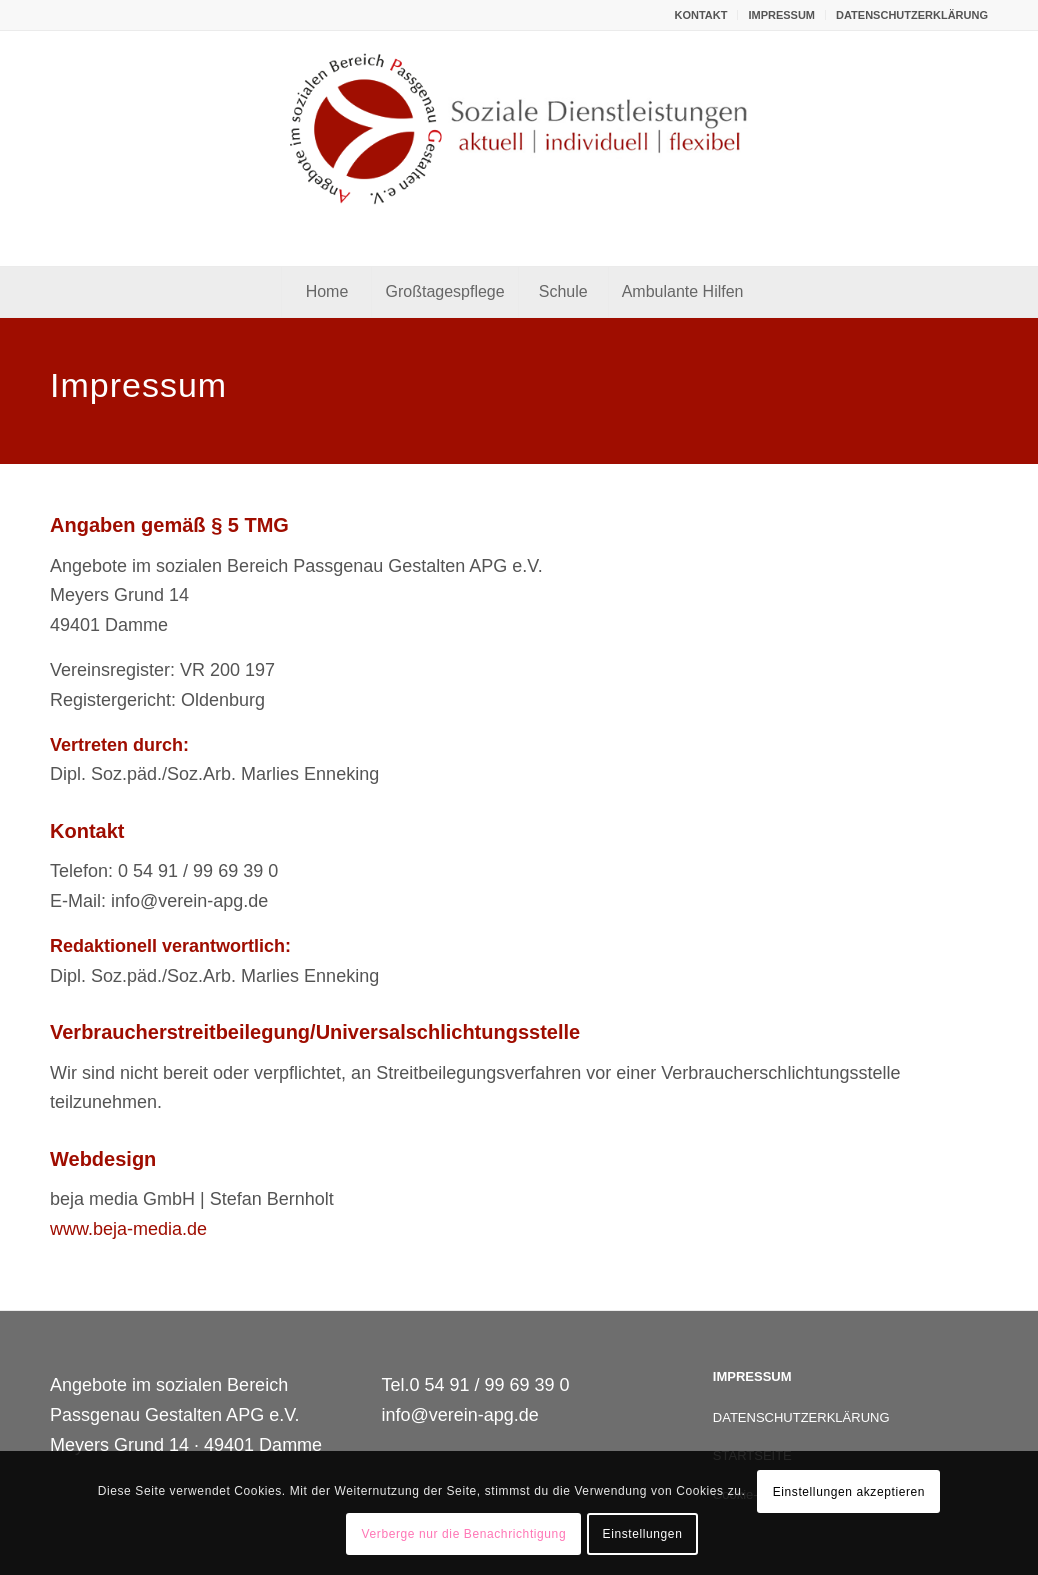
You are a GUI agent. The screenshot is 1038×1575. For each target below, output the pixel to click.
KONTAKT (700, 15)
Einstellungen (643, 1534)
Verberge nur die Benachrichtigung (464, 1534)
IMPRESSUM (781, 15)
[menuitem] (701, 15)
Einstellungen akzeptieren (849, 1492)
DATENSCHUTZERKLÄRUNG (912, 15)
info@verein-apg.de (459, 1415)
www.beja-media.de (128, 1229)
